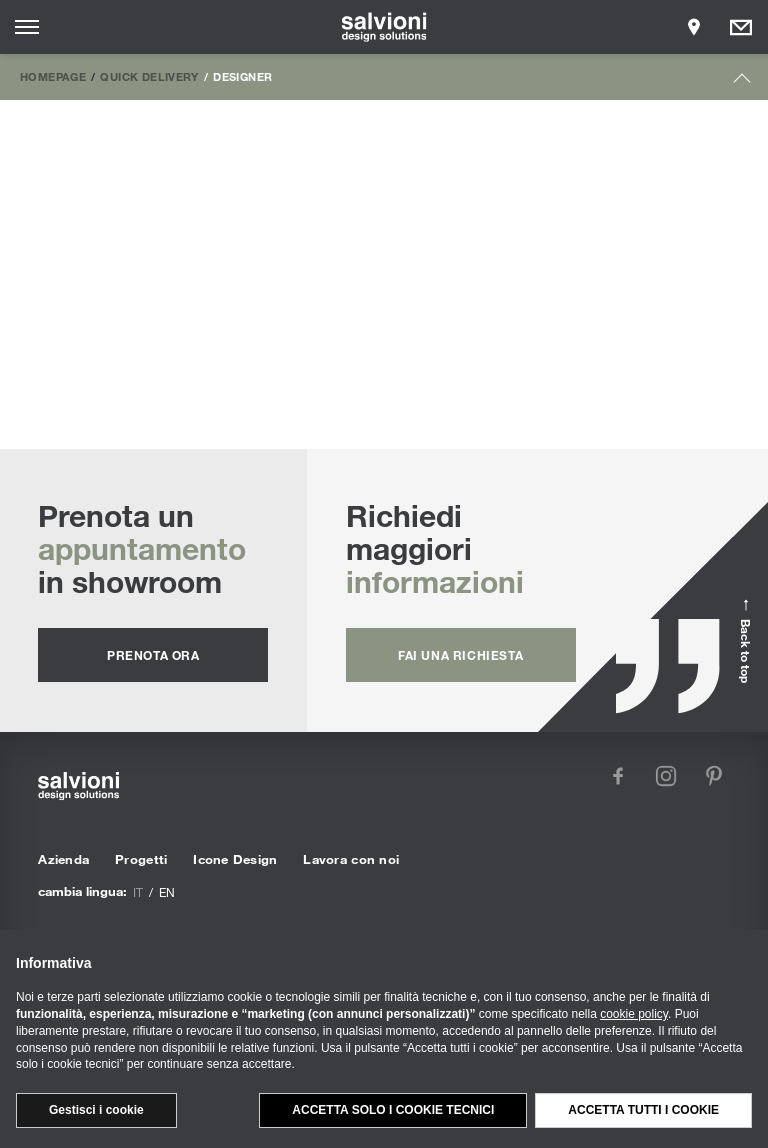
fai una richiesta (460, 655)
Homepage (53, 76)
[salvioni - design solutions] (384, 27)
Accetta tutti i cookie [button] (643, 1110)
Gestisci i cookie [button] (96, 1110)
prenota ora (153, 655)
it (138, 892)
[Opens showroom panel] (694, 27)
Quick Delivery (149, 76)
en (167, 892)
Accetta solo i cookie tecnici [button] (393, 1110)
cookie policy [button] (634, 1014)
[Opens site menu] (27, 27)
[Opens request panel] (741, 27)
